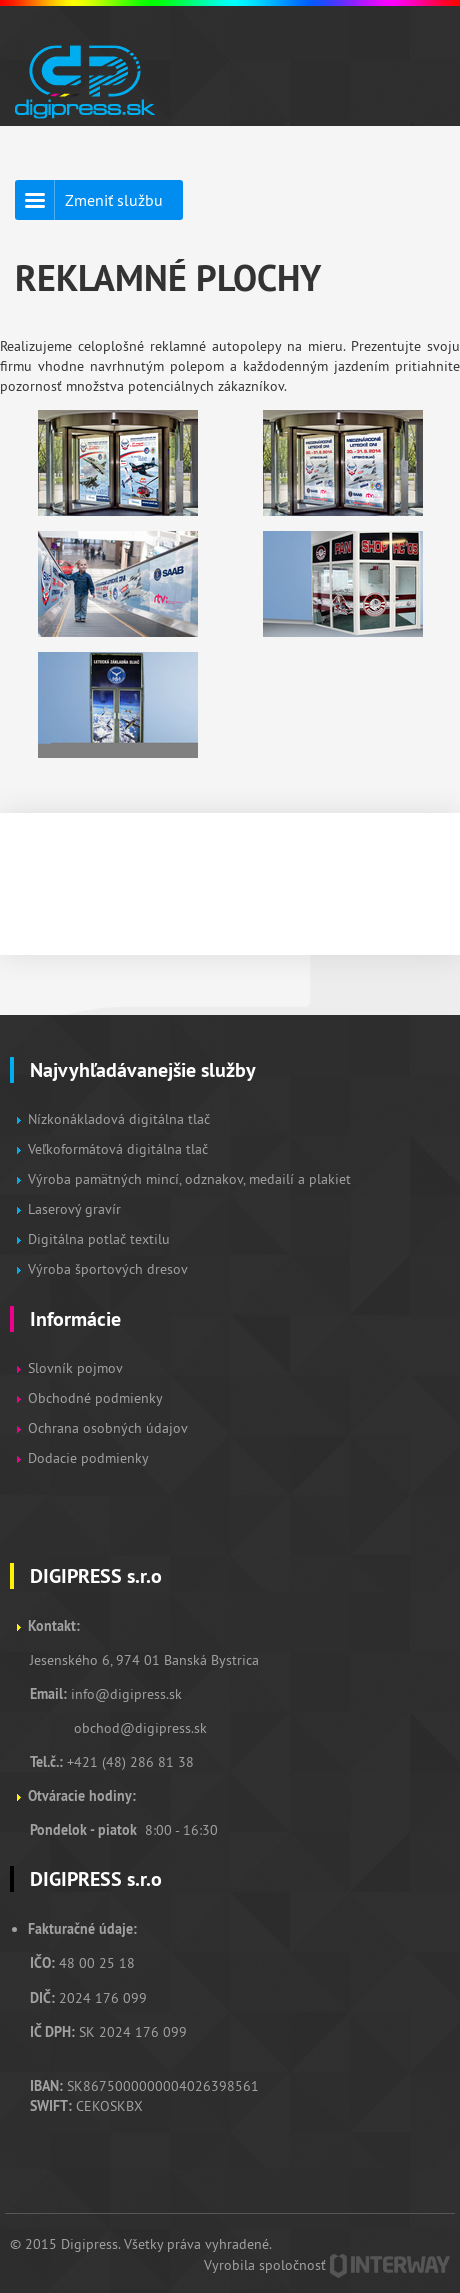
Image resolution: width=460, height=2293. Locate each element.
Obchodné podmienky (97, 1398)
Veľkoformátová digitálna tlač (118, 1149)
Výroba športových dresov (108, 1269)
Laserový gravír (74, 1209)
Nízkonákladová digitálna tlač (119, 1119)
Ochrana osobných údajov (108, 1428)
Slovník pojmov (75, 1368)
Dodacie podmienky (88, 1458)
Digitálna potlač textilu (99, 1239)
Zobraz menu (415, 70)
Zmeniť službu (114, 200)
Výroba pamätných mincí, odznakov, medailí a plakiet (189, 1179)
